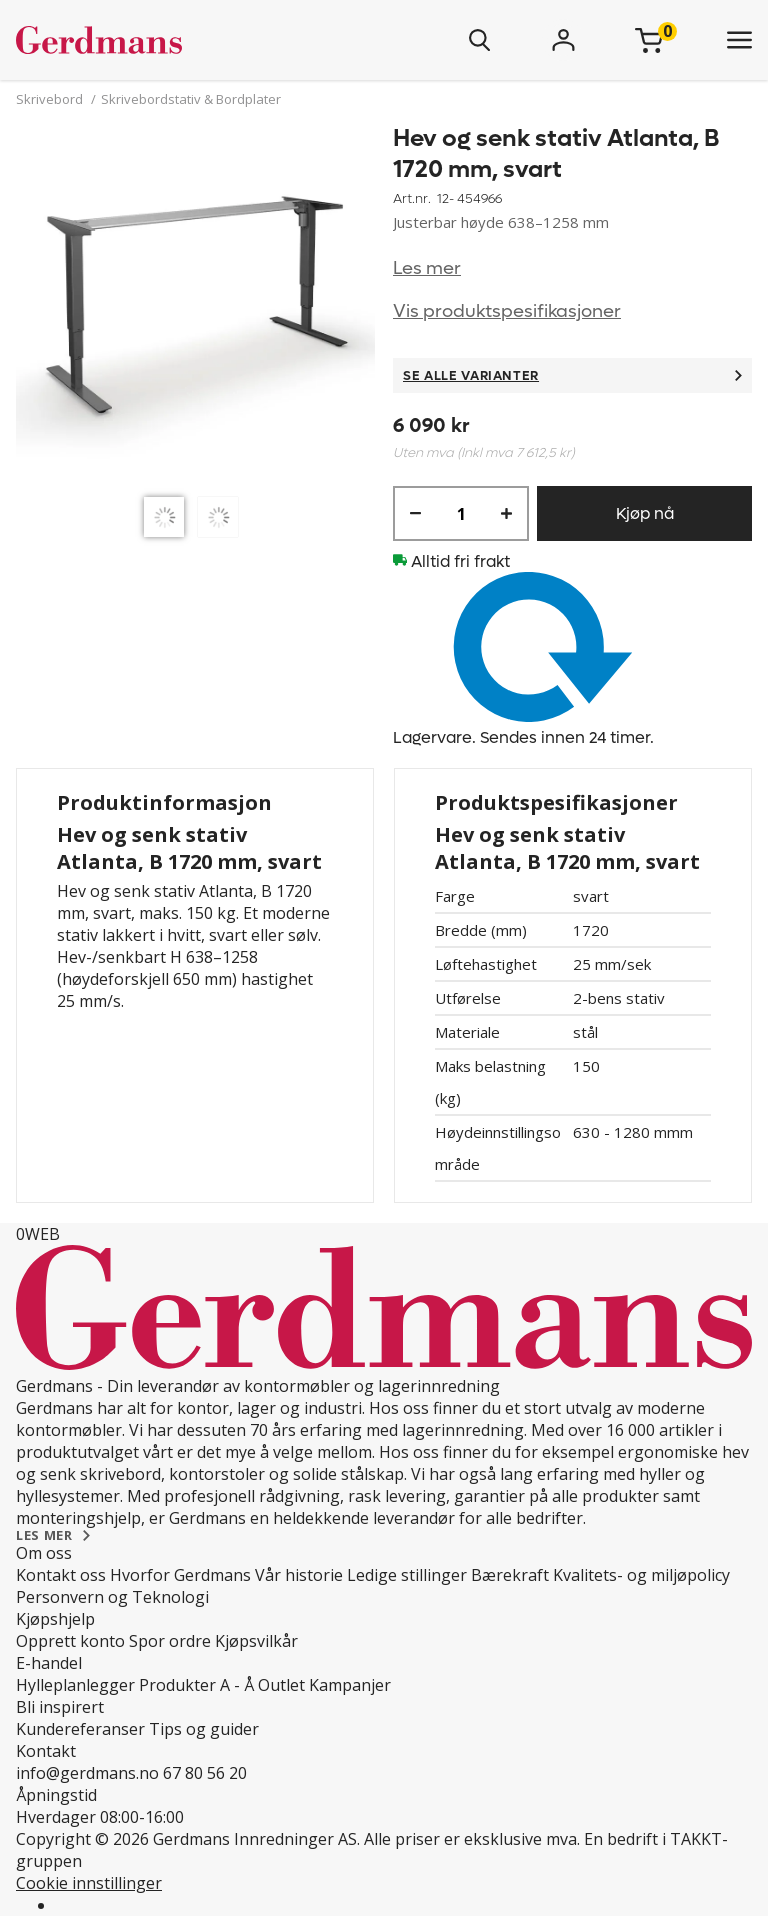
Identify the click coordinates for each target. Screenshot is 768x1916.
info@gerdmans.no (87, 1773)
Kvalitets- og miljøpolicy (641, 1575)
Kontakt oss (61, 1575)
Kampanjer (350, 1685)
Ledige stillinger (407, 1575)
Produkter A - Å (196, 1685)
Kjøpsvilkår (256, 1641)
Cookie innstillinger (89, 1883)
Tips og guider (204, 1729)
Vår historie (299, 1575)
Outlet (281, 1685)
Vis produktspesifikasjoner (507, 311)
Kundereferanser (80, 1729)
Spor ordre (170, 1641)
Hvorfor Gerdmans (180, 1575)
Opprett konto (70, 1641)
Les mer (427, 268)
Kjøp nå (645, 513)
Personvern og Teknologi (112, 1597)
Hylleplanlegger (75, 1685)
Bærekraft (510, 1575)
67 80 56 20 (205, 1773)
